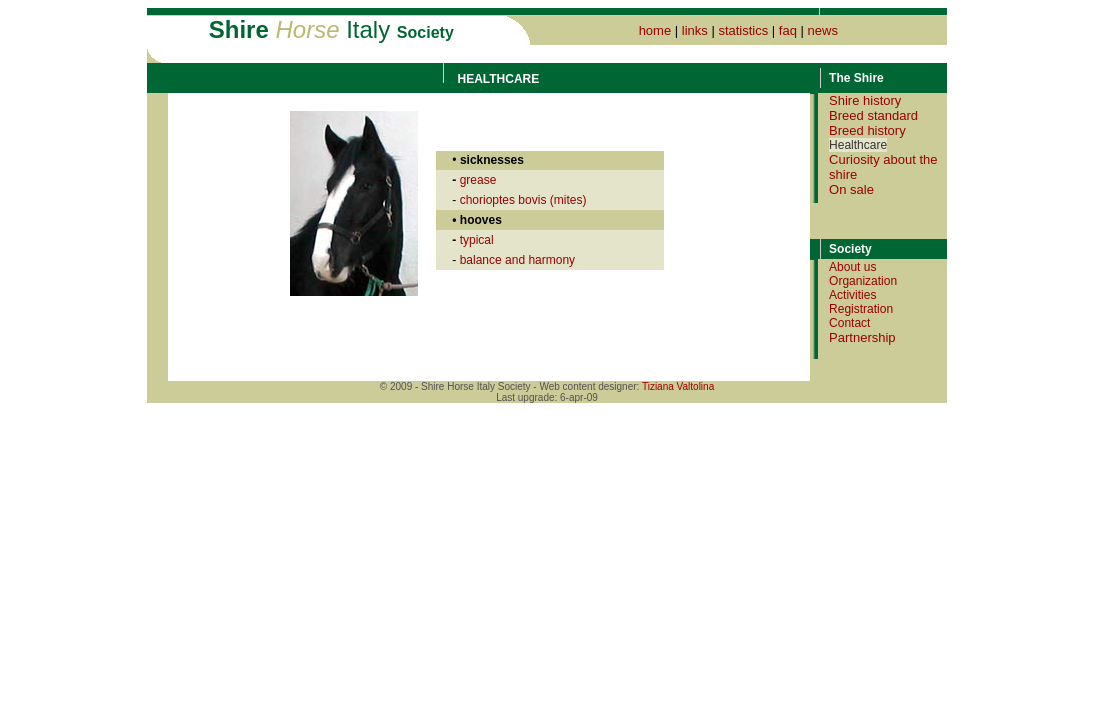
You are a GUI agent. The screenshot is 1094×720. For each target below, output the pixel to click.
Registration (861, 309)
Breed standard (873, 115)
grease (478, 180)
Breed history (867, 130)
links (695, 30)
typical (477, 240)
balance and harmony (517, 260)
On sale (851, 189)
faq (788, 30)
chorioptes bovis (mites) (523, 200)
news (823, 30)
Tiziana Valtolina (678, 386)
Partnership (862, 337)
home (655, 30)
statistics (743, 30)
